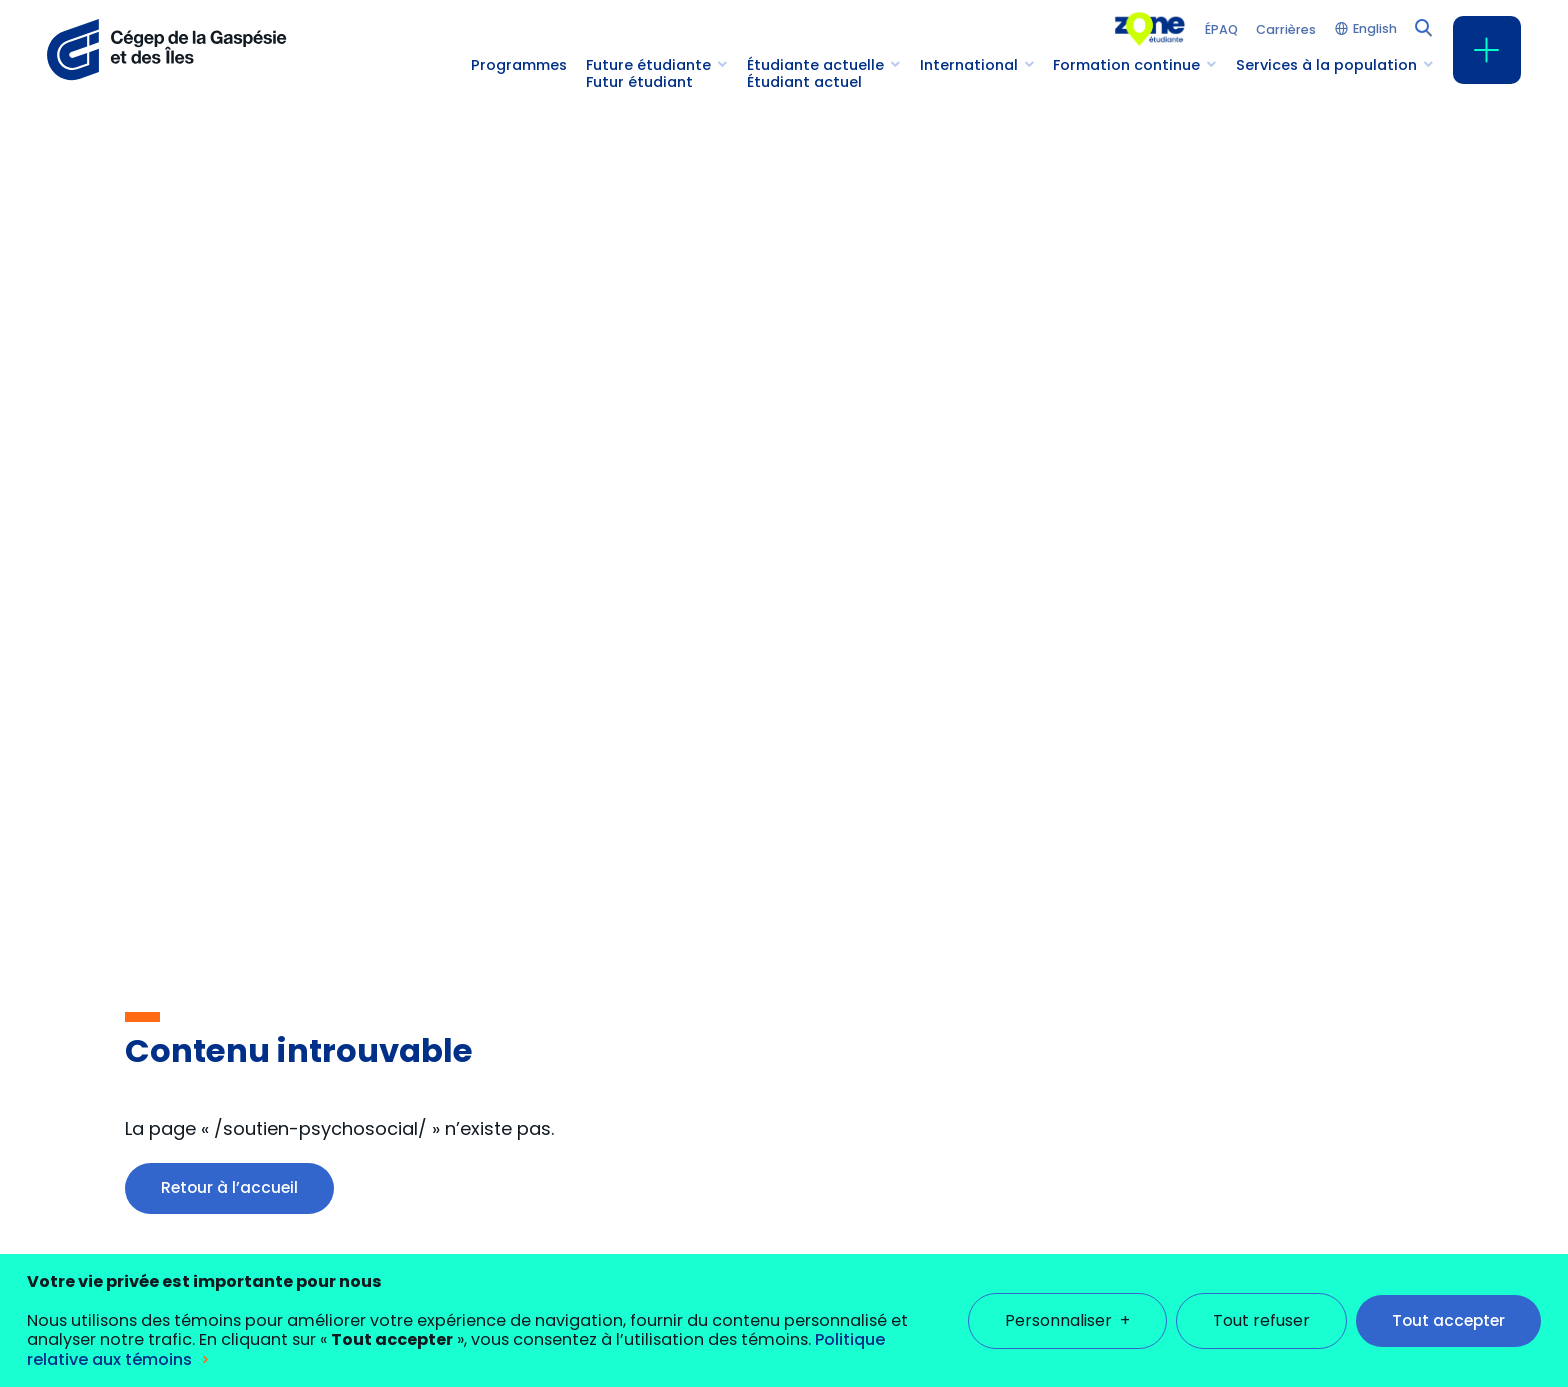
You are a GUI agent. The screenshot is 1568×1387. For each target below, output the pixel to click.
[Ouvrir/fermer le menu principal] (1487, 50)
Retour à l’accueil (229, 1187)
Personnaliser (1067, 1307)
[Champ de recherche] (1422, 26)
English (1375, 29)
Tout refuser (1261, 1307)
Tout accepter (1448, 1307)
